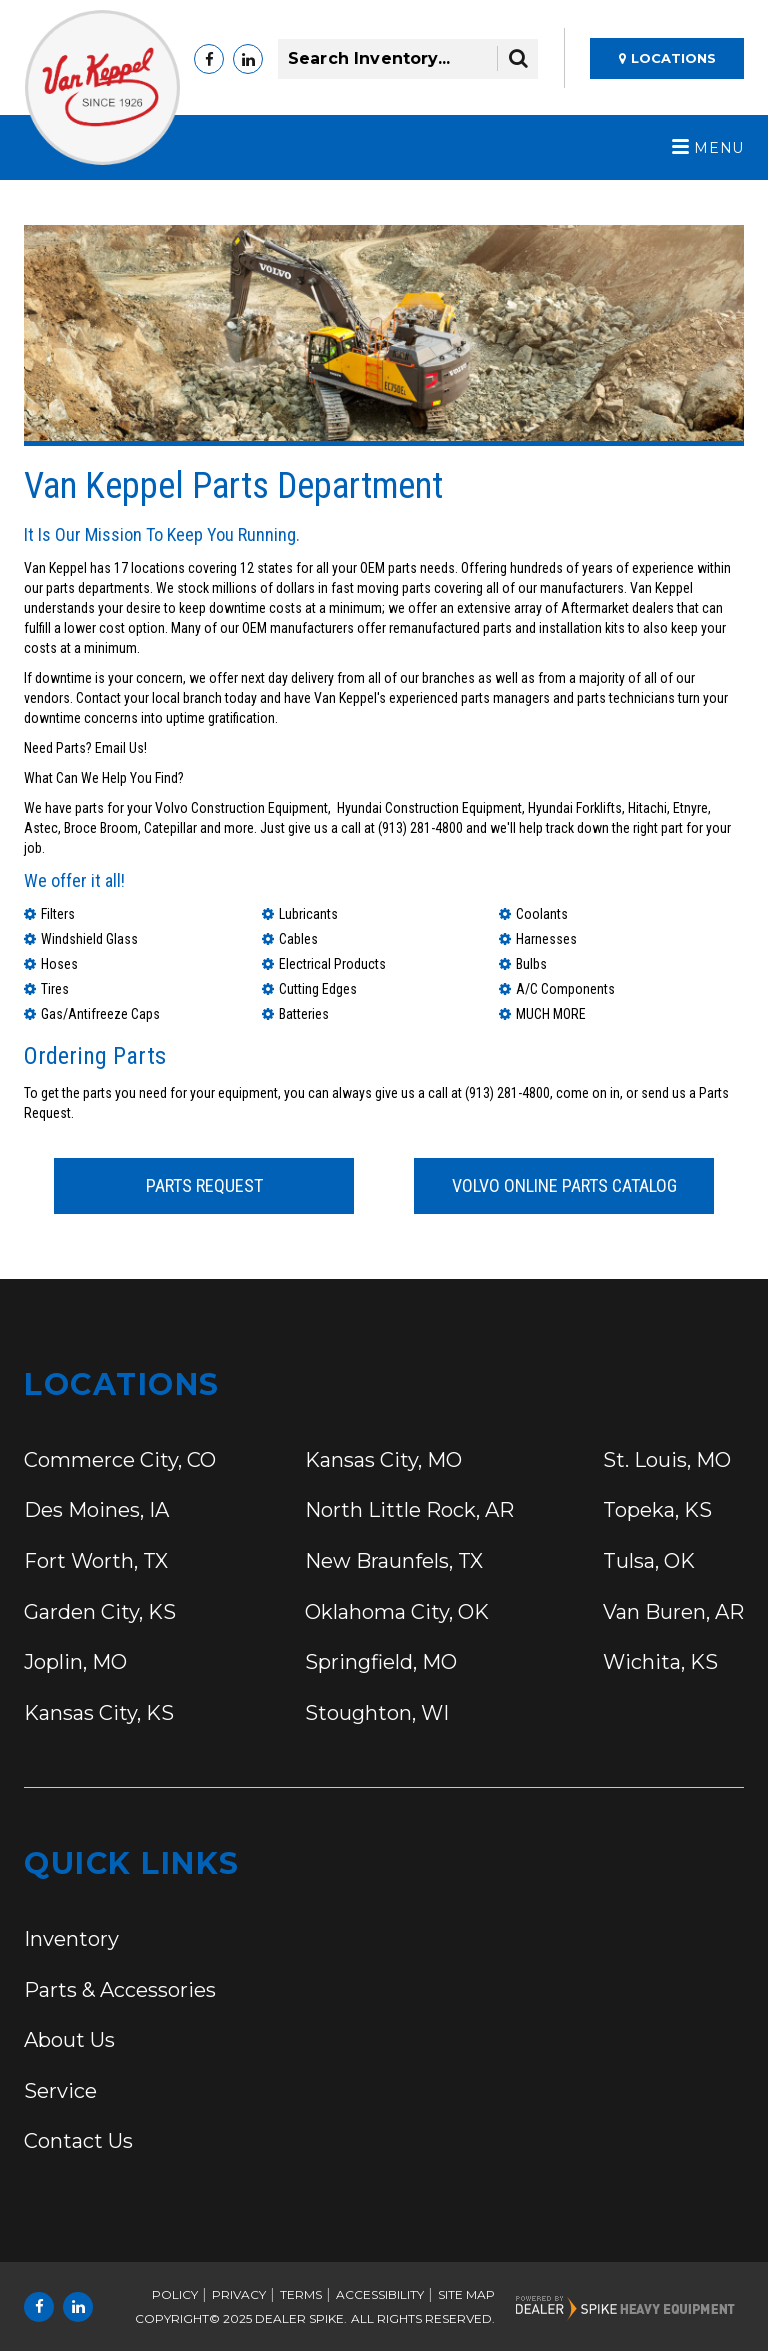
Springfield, (381, 1662)
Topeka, (657, 1510)
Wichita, (660, 1662)
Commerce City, (120, 1460)
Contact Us (78, 2141)
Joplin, (75, 1662)
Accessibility (380, 2294)
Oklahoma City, (397, 1612)
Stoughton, (377, 1713)
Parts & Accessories (120, 1990)
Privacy (239, 2294)
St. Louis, (667, 1460)
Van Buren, (673, 1612)
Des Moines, (96, 1510)
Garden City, (100, 1612)
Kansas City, (99, 1713)
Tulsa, (649, 1561)
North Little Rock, (409, 1510)
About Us (69, 2040)
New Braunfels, (394, 1561)
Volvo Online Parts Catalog (564, 1185)
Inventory (71, 1939)
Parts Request (204, 1185)
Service (60, 2091)
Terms (301, 2294)
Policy (175, 2294)
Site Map (466, 2294)
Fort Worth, (96, 1561)
